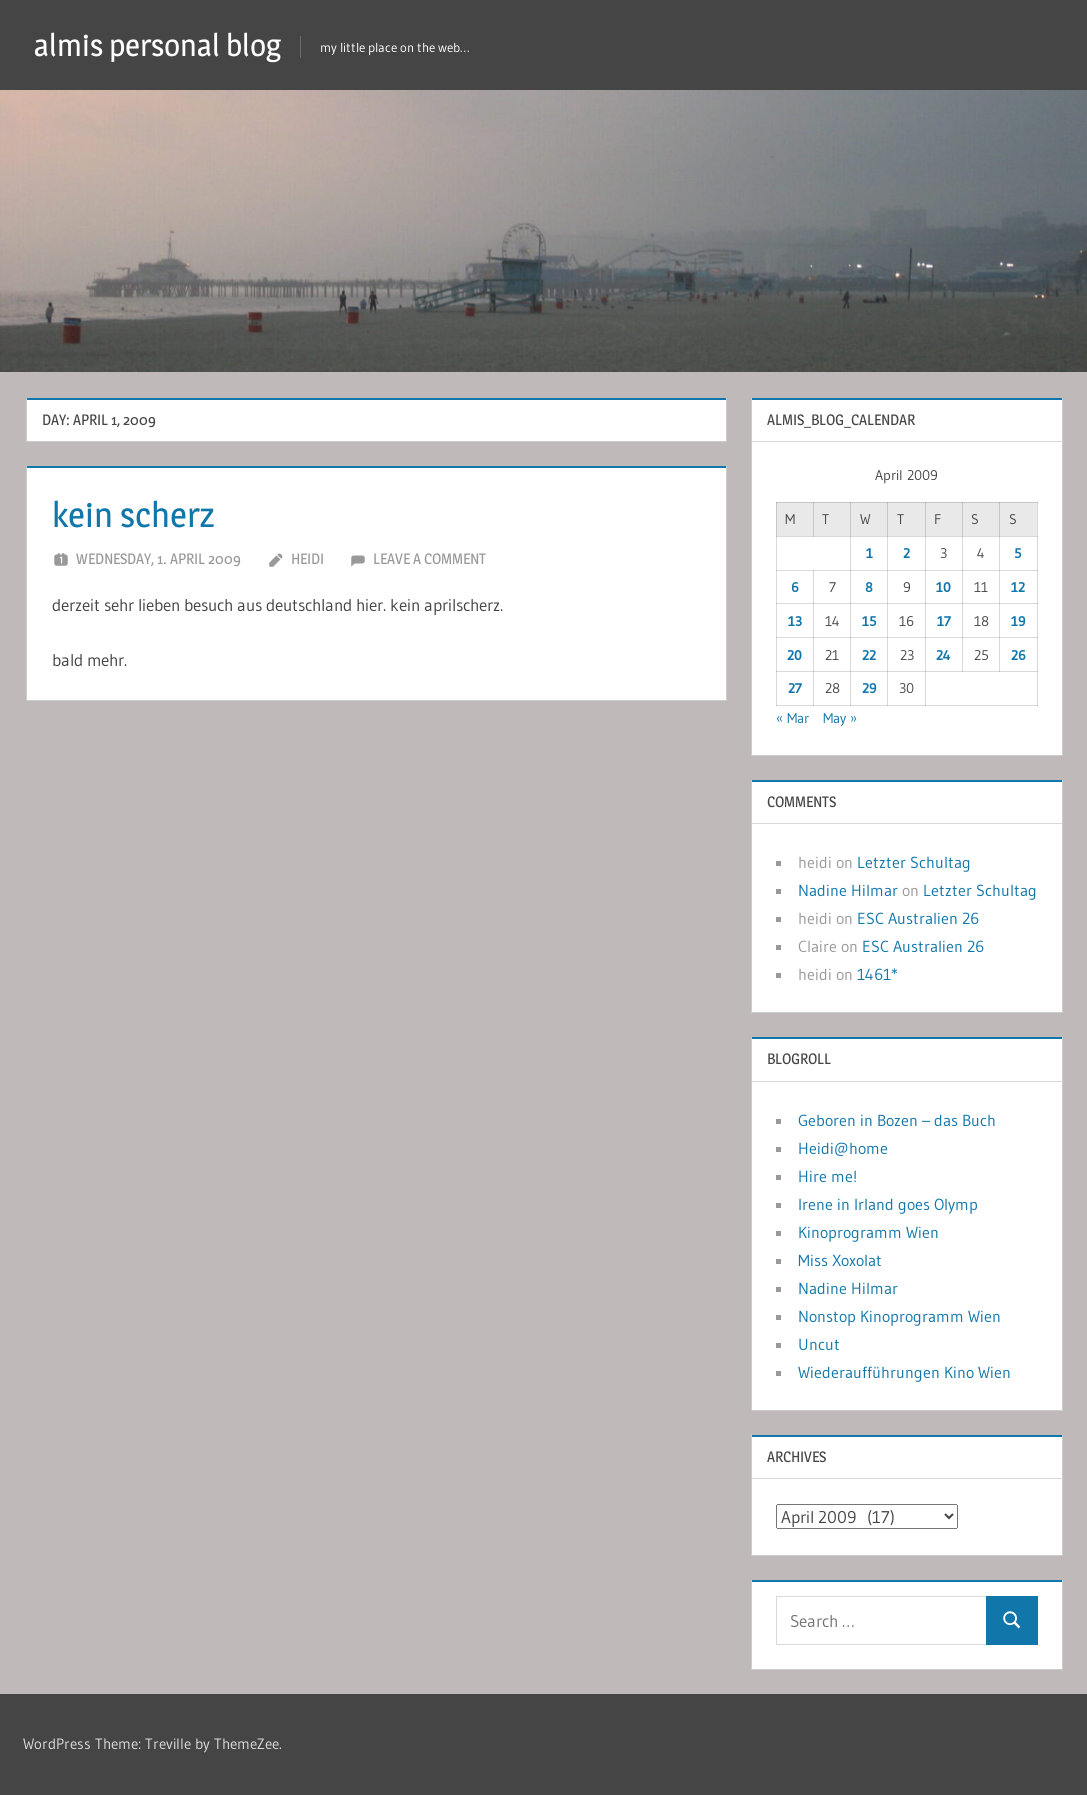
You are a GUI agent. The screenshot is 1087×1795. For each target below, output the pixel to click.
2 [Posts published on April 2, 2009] (906, 553)
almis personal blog (163, 44)
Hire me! (827, 1176)
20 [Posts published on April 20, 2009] (794, 655)
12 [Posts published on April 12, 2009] (1018, 587)
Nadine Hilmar (848, 890)
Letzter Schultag (914, 862)
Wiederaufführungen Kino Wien (904, 1372)
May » (840, 718)
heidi (307, 558)
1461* (877, 974)
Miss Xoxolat (840, 1260)
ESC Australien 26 (918, 918)
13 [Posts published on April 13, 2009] (795, 621)
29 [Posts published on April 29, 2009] (869, 688)
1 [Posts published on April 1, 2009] (869, 553)
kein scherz (135, 514)
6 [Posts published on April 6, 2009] (795, 587)
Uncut (819, 1344)
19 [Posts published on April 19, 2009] (1018, 621)
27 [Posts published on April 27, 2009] (795, 688)
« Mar (792, 718)
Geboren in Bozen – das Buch (897, 1120)
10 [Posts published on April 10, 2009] (943, 587)
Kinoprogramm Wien (868, 1232)
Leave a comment (429, 558)
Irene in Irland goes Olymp (888, 1204)
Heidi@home (843, 1148)
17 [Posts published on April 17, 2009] (944, 621)
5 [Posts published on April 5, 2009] (1018, 553)
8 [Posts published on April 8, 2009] (869, 587)
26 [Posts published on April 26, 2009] (1018, 655)
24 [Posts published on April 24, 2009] (943, 655)
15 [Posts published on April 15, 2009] (869, 621)
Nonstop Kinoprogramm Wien (899, 1316)
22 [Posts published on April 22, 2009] (869, 655)
